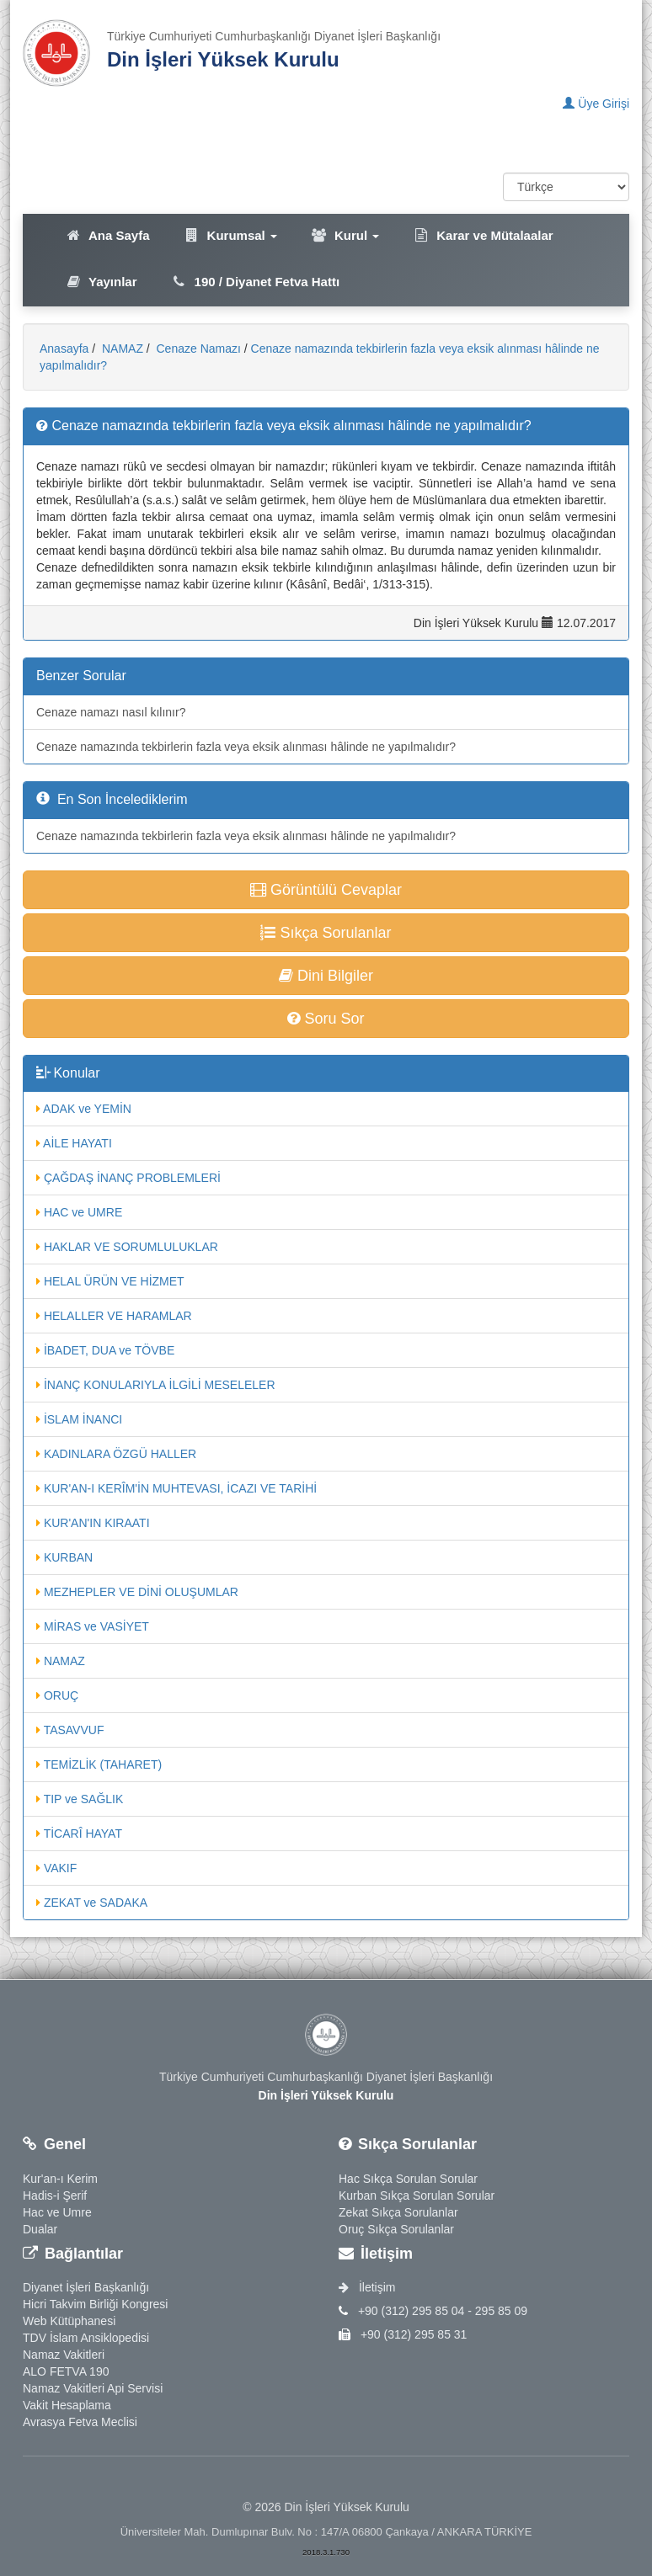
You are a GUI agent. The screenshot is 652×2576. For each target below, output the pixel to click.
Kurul (345, 235)
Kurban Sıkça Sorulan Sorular (416, 2195)
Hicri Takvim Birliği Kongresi (95, 2304)
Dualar (40, 2229)
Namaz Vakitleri (63, 2354)
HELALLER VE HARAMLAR (114, 1316)
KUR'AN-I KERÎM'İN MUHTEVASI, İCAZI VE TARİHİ (176, 1488)
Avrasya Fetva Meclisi (80, 2422)
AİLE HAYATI (74, 1143)
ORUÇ (57, 1695)
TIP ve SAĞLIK (79, 1799)
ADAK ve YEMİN (83, 1108)
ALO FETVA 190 (66, 2371)
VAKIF (56, 1868)
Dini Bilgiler (326, 975)
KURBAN (64, 1557)
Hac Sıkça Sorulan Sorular (408, 2178)
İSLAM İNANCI (79, 1419)
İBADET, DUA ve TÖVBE (105, 1350)
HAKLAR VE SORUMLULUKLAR (127, 1246)
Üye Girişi (596, 103)
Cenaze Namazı (197, 348)
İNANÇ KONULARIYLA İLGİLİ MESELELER (155, 1385)
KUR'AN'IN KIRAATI (93, 1523)
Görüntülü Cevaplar (326, 889)
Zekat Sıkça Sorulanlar (398, 2212)
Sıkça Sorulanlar (325, 932)
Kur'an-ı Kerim (60, 2178)
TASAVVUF (70, 1730)
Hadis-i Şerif (55, 2195)
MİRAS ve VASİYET (92, 1626)
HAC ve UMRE (79, 1212)
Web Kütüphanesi (69, 2321)
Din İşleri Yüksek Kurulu (223, 59)
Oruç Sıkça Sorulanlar (396, 2229)
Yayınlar (101, 281)
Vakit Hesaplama (67, 2405)
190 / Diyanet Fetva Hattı (255, 281)
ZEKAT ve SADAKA (91, 1902)
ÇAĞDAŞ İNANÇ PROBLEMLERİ (128, 1177)
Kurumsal (230, 235)
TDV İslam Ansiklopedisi (86, 2337)
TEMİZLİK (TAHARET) (99, 1764)
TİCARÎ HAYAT (79, 1833)
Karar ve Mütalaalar (483, 235)
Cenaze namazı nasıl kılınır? (110, 712)
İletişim (367, 2287)
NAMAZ (121, 348)
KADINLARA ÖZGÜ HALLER (116, 1454)
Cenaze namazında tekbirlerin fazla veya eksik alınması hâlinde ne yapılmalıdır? (246, 746)
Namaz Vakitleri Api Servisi (93, 2388)
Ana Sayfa (107, 235)
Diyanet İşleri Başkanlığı (86, 2287)
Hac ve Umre (57, 2212)
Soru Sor (325, 1018)
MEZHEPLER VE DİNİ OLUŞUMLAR (137, 1592)
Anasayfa (64, 348)
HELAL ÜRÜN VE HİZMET (110, 1281)
